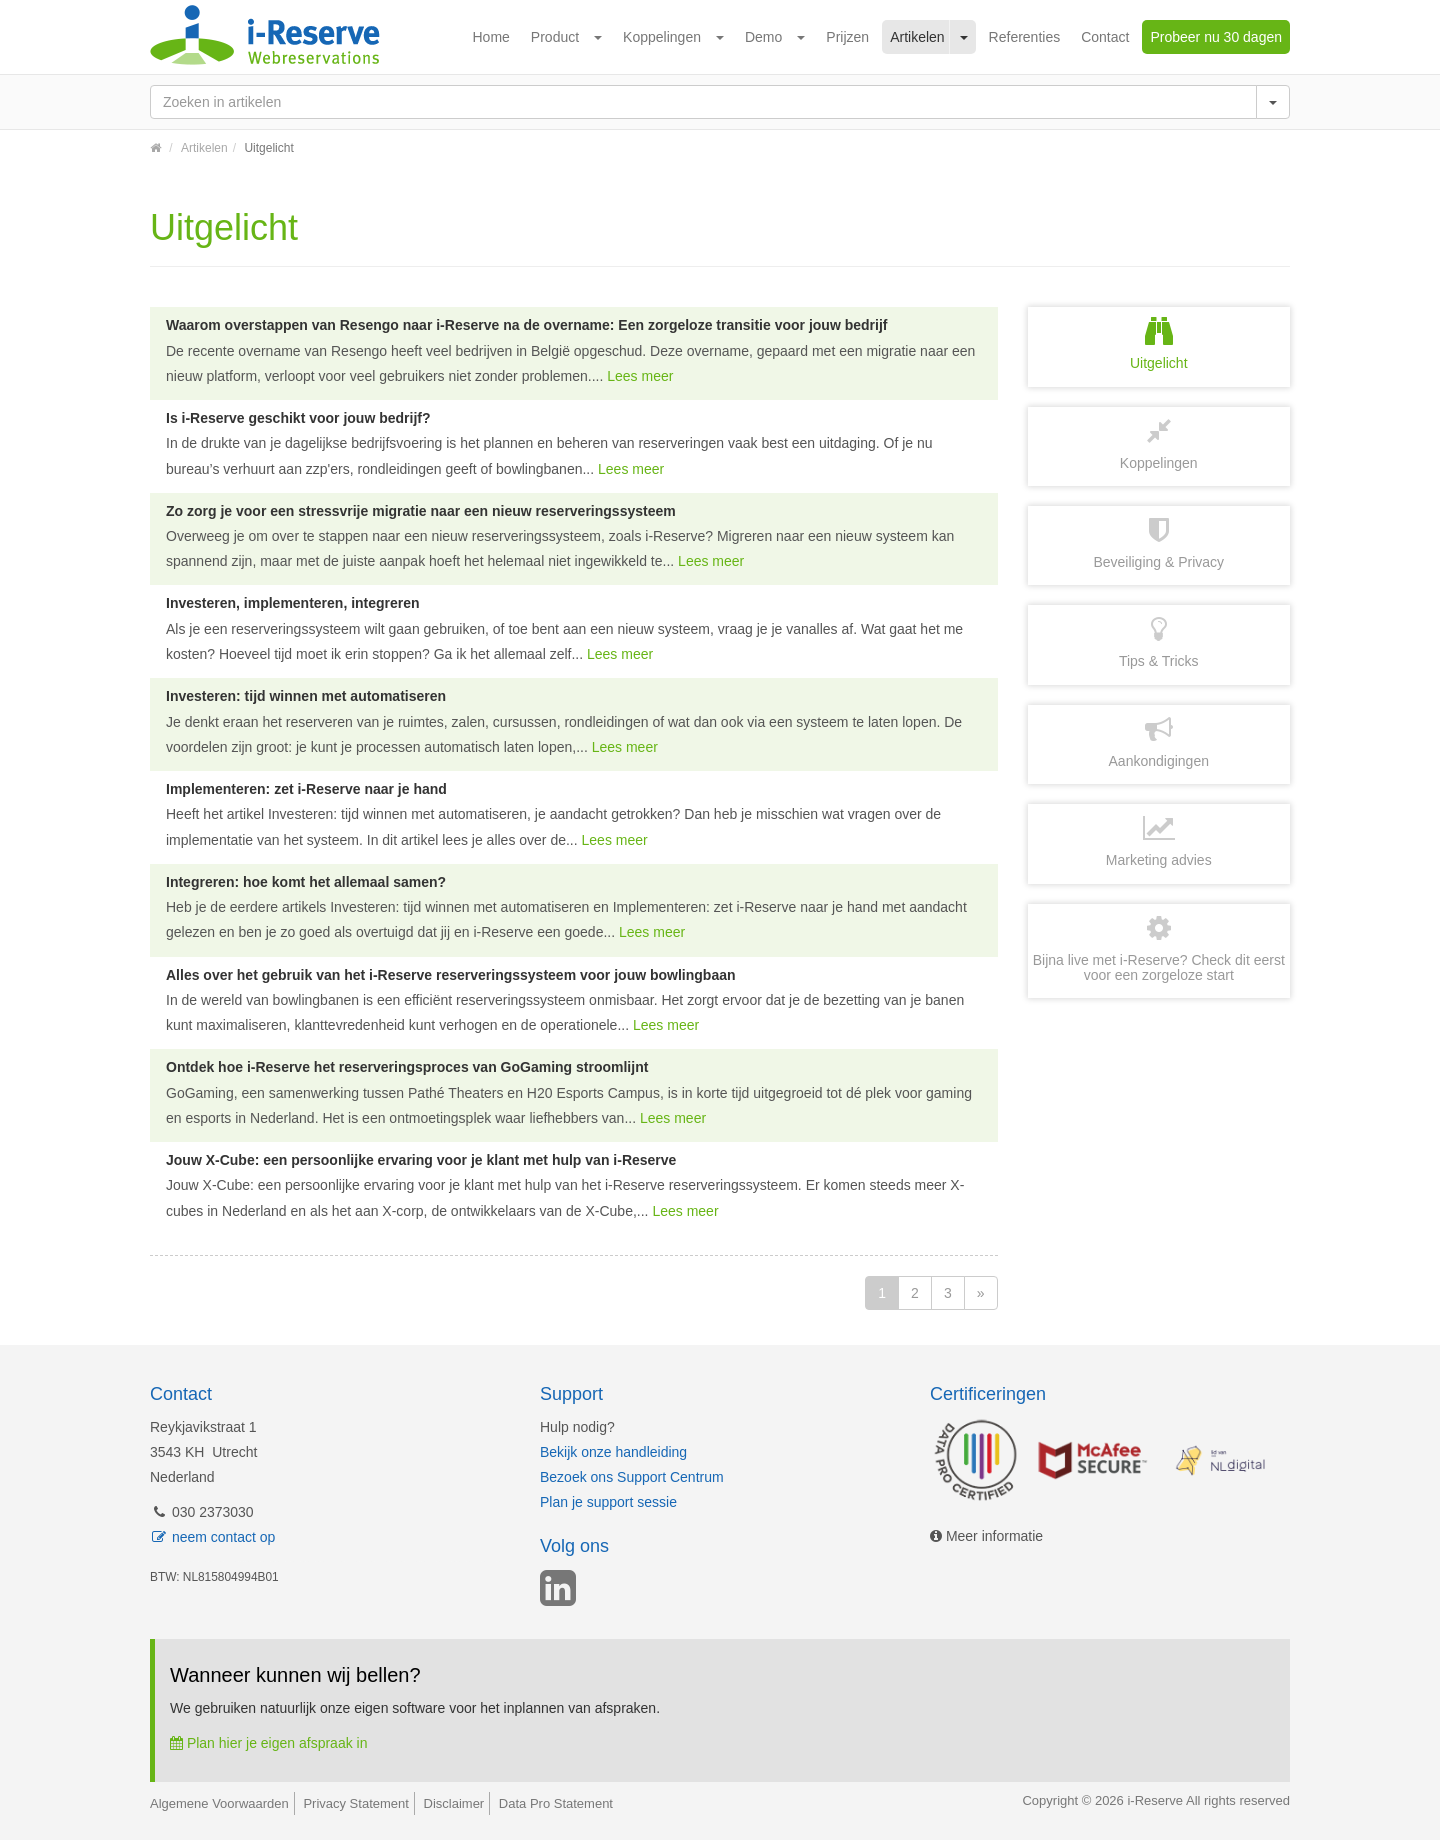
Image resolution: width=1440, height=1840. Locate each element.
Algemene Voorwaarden (219, 1803)
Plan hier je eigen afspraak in (268, 1743)
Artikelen (917, 37)
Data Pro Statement (556, 1803)
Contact (1105, 37)
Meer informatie (986, 1536)
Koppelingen (662, 37)
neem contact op (212, 1537)
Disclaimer (454, 1803)
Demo (763, 37)
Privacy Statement (356, 1803)
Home (491, 37)
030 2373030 (202, 1512)
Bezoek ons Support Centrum (632, 1477)
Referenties (1025, 37)
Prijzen (847, 37)
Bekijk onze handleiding (613, 1452)
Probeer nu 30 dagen (1216, 37)
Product (555, 37)
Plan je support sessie (608, 1502)
